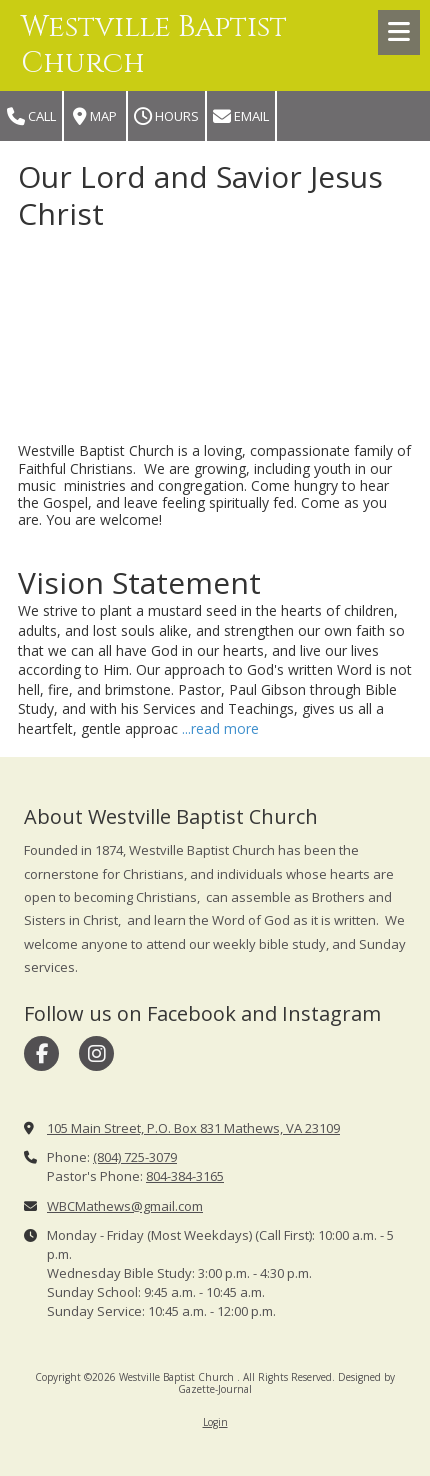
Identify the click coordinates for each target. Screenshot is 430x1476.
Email (241, 116)
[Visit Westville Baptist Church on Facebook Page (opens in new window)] (41, 1053)
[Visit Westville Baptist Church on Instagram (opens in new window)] (96, 1053)
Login (215, 1422)
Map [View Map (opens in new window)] (95, 116)
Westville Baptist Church (154, 45)
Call (31, 116)
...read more (220, 728)
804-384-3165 (185, 1176)
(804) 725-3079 (135, 1157)
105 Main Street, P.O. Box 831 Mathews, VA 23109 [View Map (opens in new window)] (193, 1128)
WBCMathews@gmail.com (125, 1206)
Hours (166, 116)
